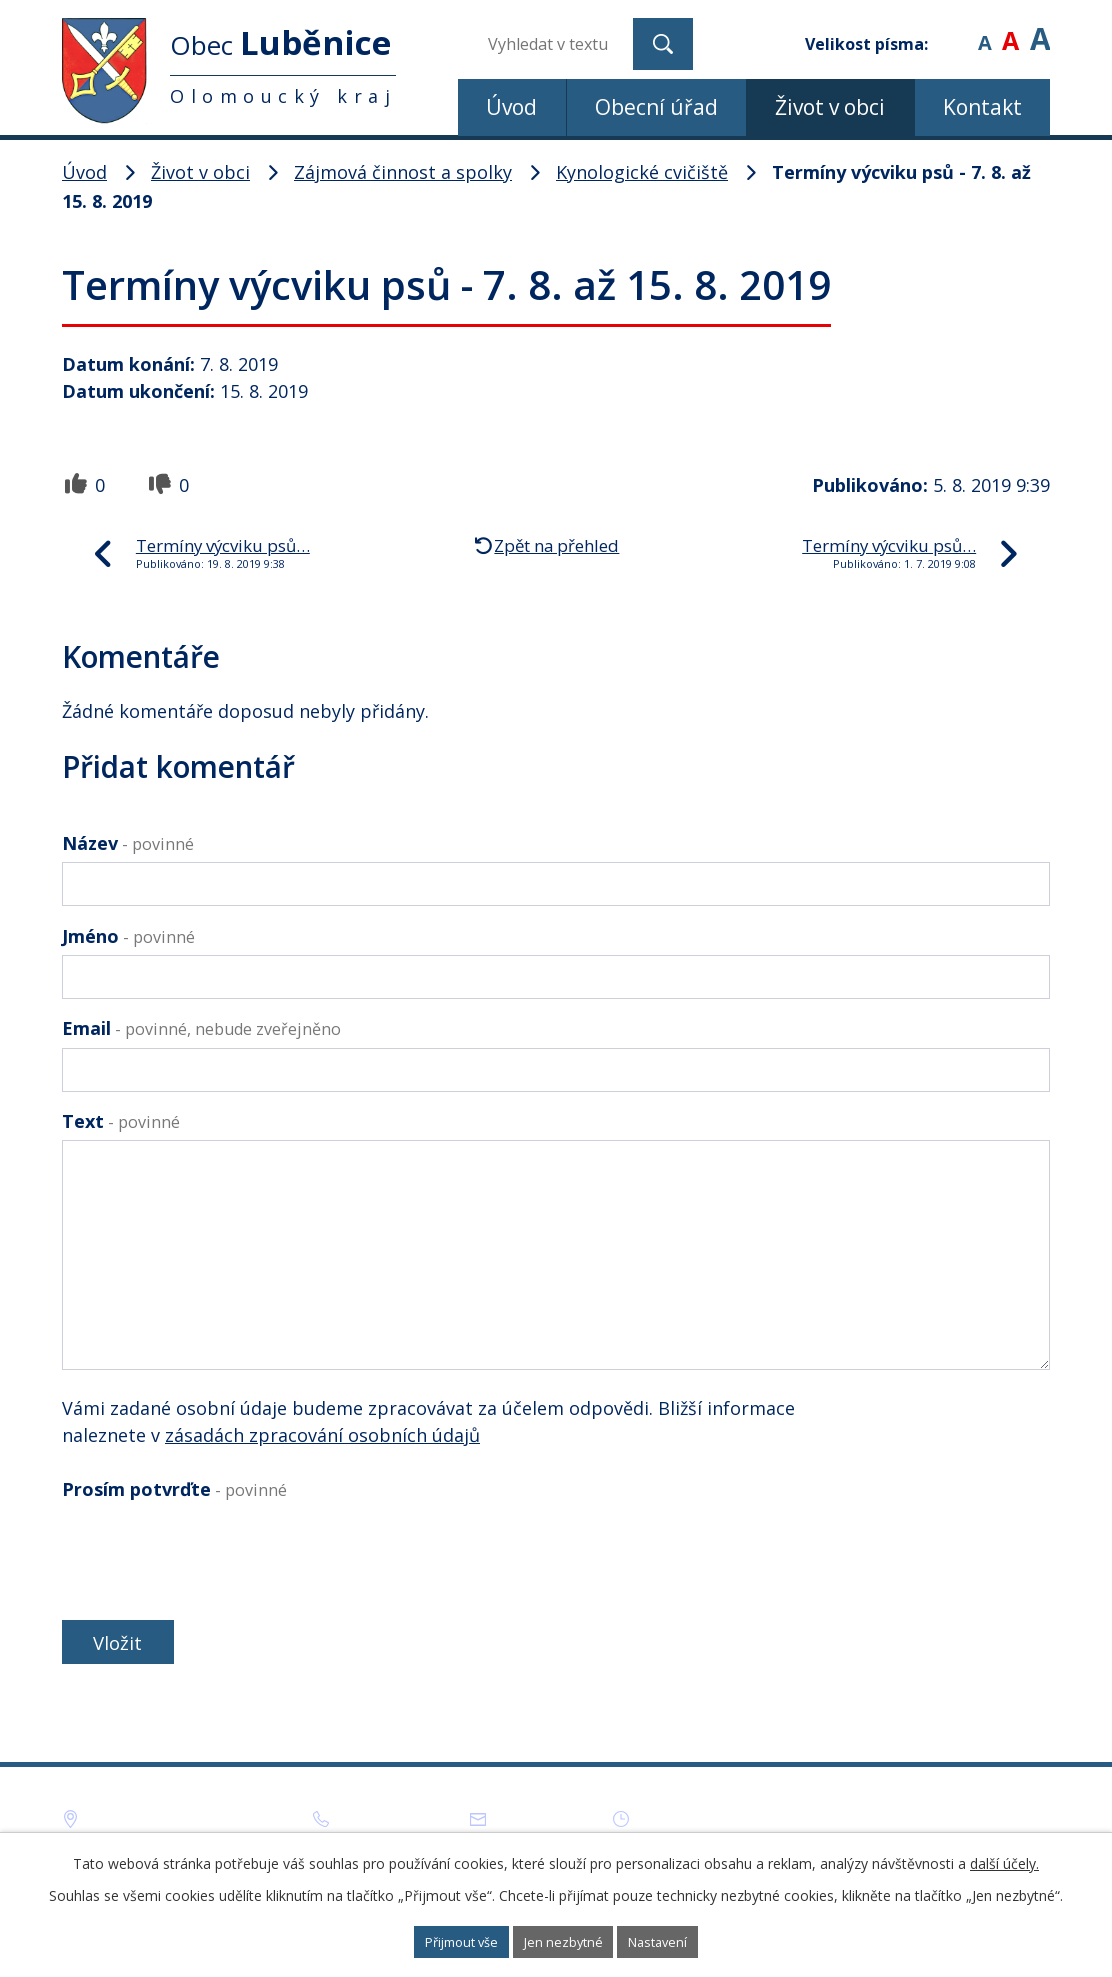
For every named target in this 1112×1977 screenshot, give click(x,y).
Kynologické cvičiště (642, 172)
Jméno (128, 936)
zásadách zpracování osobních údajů (322, 1435)
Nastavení (685, 1940)
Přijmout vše (436, 1940)
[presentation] (214, 1556)
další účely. (1004, 1859)
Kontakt (982, 107)
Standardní (1010, 29)
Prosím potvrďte (174, 1489)
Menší (984, 29)
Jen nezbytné (565, 1940)
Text (121, 1121)
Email (201, 1028)
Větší (1040, 29)
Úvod (511, 107)
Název (128, 843)
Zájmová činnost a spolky (403, 172)
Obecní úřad (656, 107)
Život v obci (830, 107)
